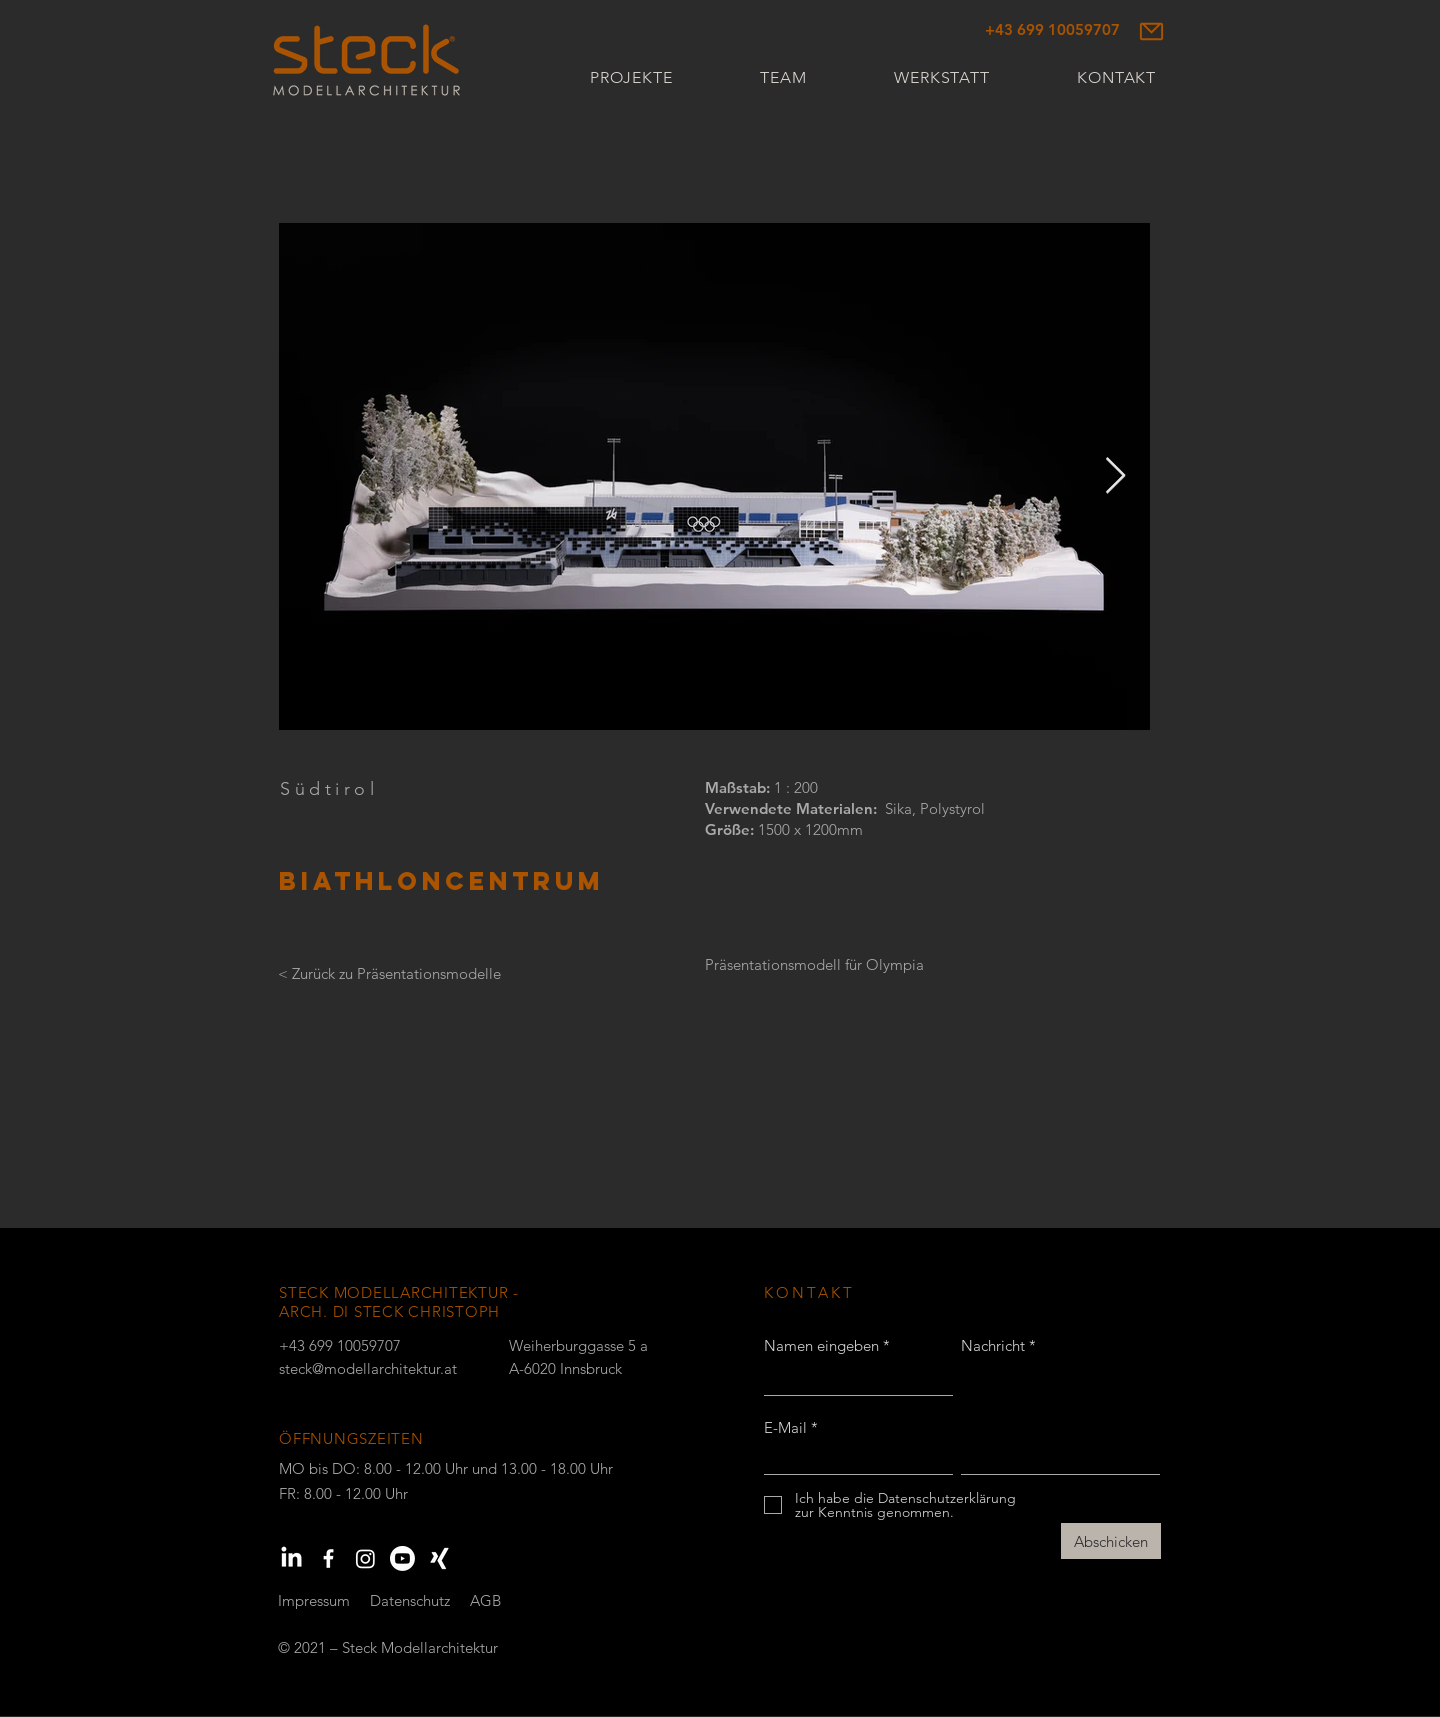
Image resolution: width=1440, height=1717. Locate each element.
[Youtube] (402, 1558)
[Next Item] (1115, 476)
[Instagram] (365, 1558)
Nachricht (993, 1345)
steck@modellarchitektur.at (368, 1368)
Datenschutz (410, 1600)
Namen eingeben (821, 1345)
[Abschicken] (1111, 1541)
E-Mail (785, 1427)
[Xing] (439, 1558)
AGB (485, 1600)
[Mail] (1151, 31)
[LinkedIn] (291, 1558)
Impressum (314, 1600)
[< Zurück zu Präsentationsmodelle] (389, 974)
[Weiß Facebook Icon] (328, 1558)
